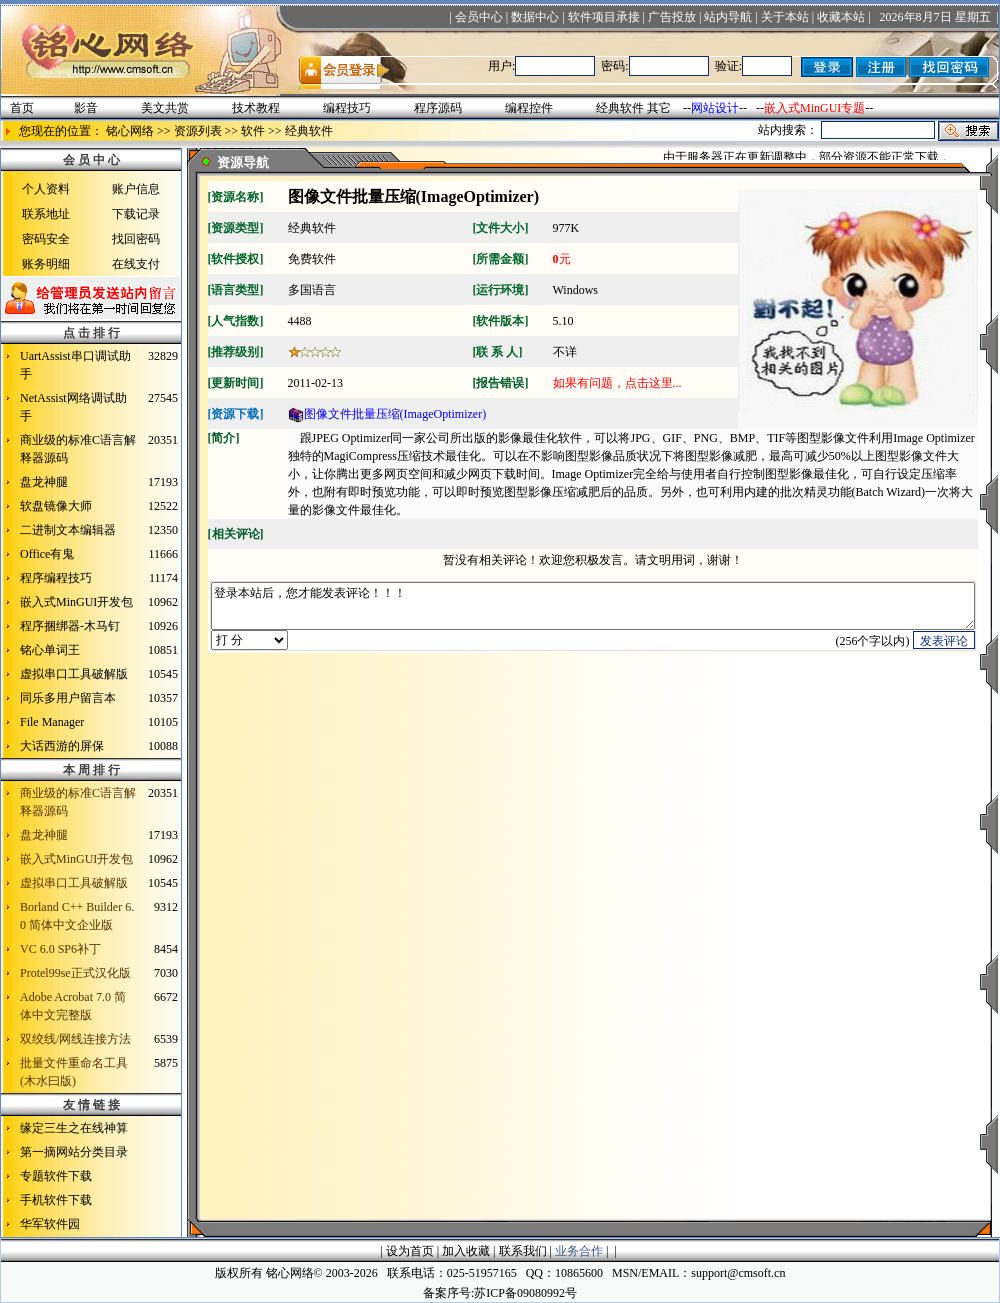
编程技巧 (347, 108)
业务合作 (579, 1251)
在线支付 (136, 264)
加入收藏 (466, 1251)
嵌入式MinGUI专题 (814, 108)
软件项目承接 (604, 17)
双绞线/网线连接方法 (75, 1039)
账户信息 (136, 189)
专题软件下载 (56, 1176)
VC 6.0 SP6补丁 (60, 949)
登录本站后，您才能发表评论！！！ (593, 610)
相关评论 (236, 534)
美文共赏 (165, 108)
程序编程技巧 (56, 578)
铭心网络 (130, 131)
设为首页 (410, 1251)
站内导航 (728, 17)
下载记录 (136, 214)
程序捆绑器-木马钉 (70, 626)
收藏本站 (841, 17)
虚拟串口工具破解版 (74, 674)
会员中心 (479, 17)
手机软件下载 (56, 1200)
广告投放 (672, 17)
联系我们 (523, 1251)
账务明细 (46, 264)
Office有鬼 (47, 554)
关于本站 (785, 17)
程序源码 (438, 108)
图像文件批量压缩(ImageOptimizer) (387, 414)
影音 (86, 108)
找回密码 (136, 239)
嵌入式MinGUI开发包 (76, 602)
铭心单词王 (50, 650)
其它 (659, 108)
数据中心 (535, 17)
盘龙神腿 (44, 482)
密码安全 (46, 239)
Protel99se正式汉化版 (75, 973)
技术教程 (256, 108)
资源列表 (198, 131)
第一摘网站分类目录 (74, 1152)
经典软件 (620, 108)
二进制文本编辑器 (68, 530)
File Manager (52, 722)
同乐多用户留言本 (68, 698)
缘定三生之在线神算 (74, 1128)
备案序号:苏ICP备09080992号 (500, 1293)
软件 (253, 131)
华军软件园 (50, 1224)
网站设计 (715, 108)
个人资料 (46, 189)
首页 (22, 108)
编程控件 (529, 108)
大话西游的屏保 (62, 746)
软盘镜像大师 (56, 506)
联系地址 (46, 214)
